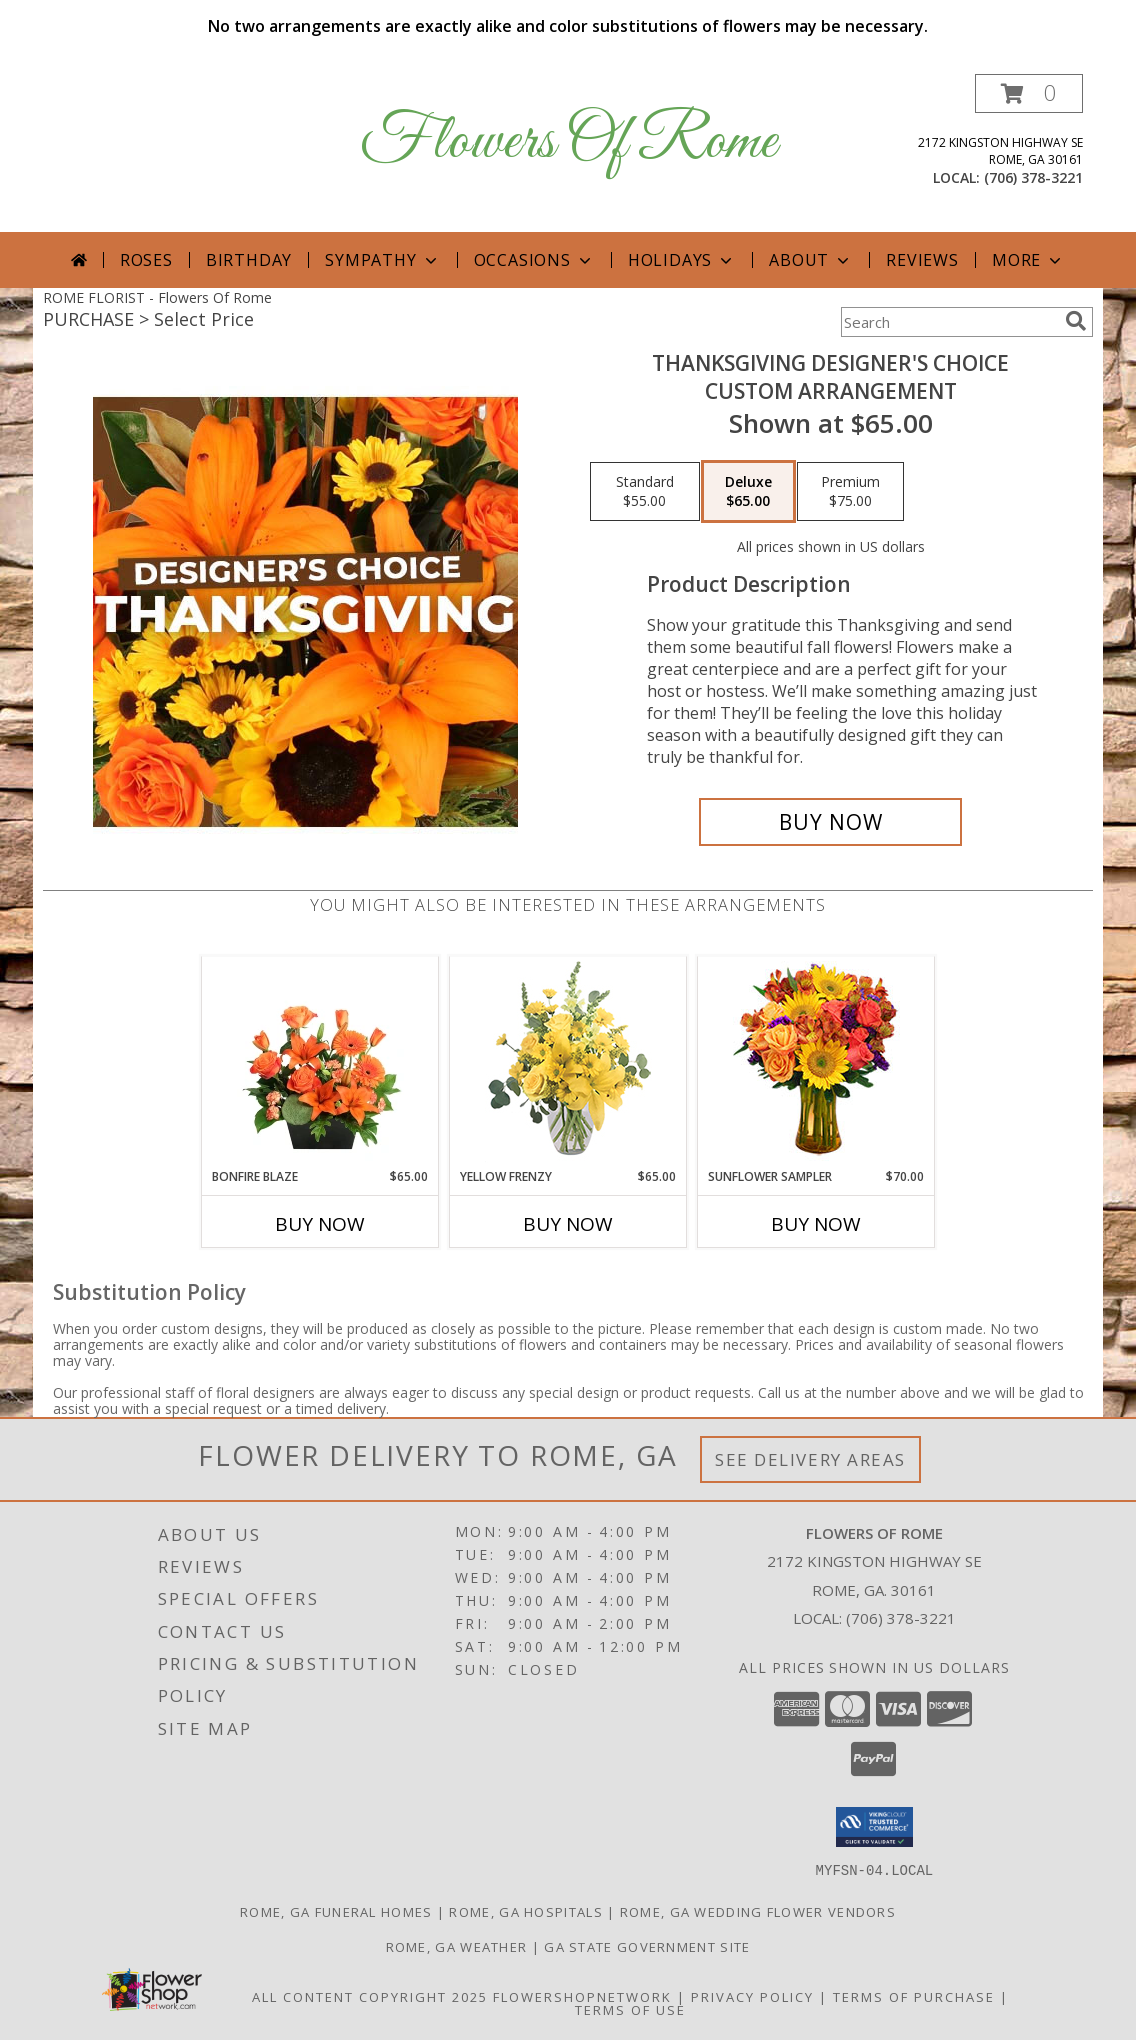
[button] (1029, 93)
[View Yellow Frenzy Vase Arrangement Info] (568, 1062)
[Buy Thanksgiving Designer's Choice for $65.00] (830, 822)
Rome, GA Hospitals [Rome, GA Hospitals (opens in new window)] (525, 1911)
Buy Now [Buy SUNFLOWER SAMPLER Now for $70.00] (816, 1224)
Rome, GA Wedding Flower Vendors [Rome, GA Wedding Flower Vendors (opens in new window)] (758, 1911)
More (1028, 260)
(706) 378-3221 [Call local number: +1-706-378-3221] (1033, 177)
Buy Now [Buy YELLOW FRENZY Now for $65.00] (568, 1224)
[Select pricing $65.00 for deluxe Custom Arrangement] (748, 492)
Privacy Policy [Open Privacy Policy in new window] (752, 1996)
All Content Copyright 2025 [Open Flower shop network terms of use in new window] (370, 1996)
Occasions (534, 260)
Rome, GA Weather (457, 1946)
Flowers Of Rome (568, 142)
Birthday (249, 260)
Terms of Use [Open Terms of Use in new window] (630, 2009)
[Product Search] (949, 322)
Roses (146, 260)
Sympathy (382, 260)
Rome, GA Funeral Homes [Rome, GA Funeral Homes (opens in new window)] (336, 1911)
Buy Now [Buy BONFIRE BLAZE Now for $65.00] (320, 1224)
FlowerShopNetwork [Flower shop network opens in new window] (582, 1996)
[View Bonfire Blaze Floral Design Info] (320, 1062)
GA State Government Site (647, 1946)
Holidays (682, 260)
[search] (1076, 321)
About (811, 260)
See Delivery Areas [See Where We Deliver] (810, 1459)
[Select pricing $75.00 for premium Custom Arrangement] (850, 492)
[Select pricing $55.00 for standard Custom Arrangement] (645, 492)
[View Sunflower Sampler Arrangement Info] (816, 1062)
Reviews (922, 260)
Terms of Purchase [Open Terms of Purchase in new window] (914, 1996)
